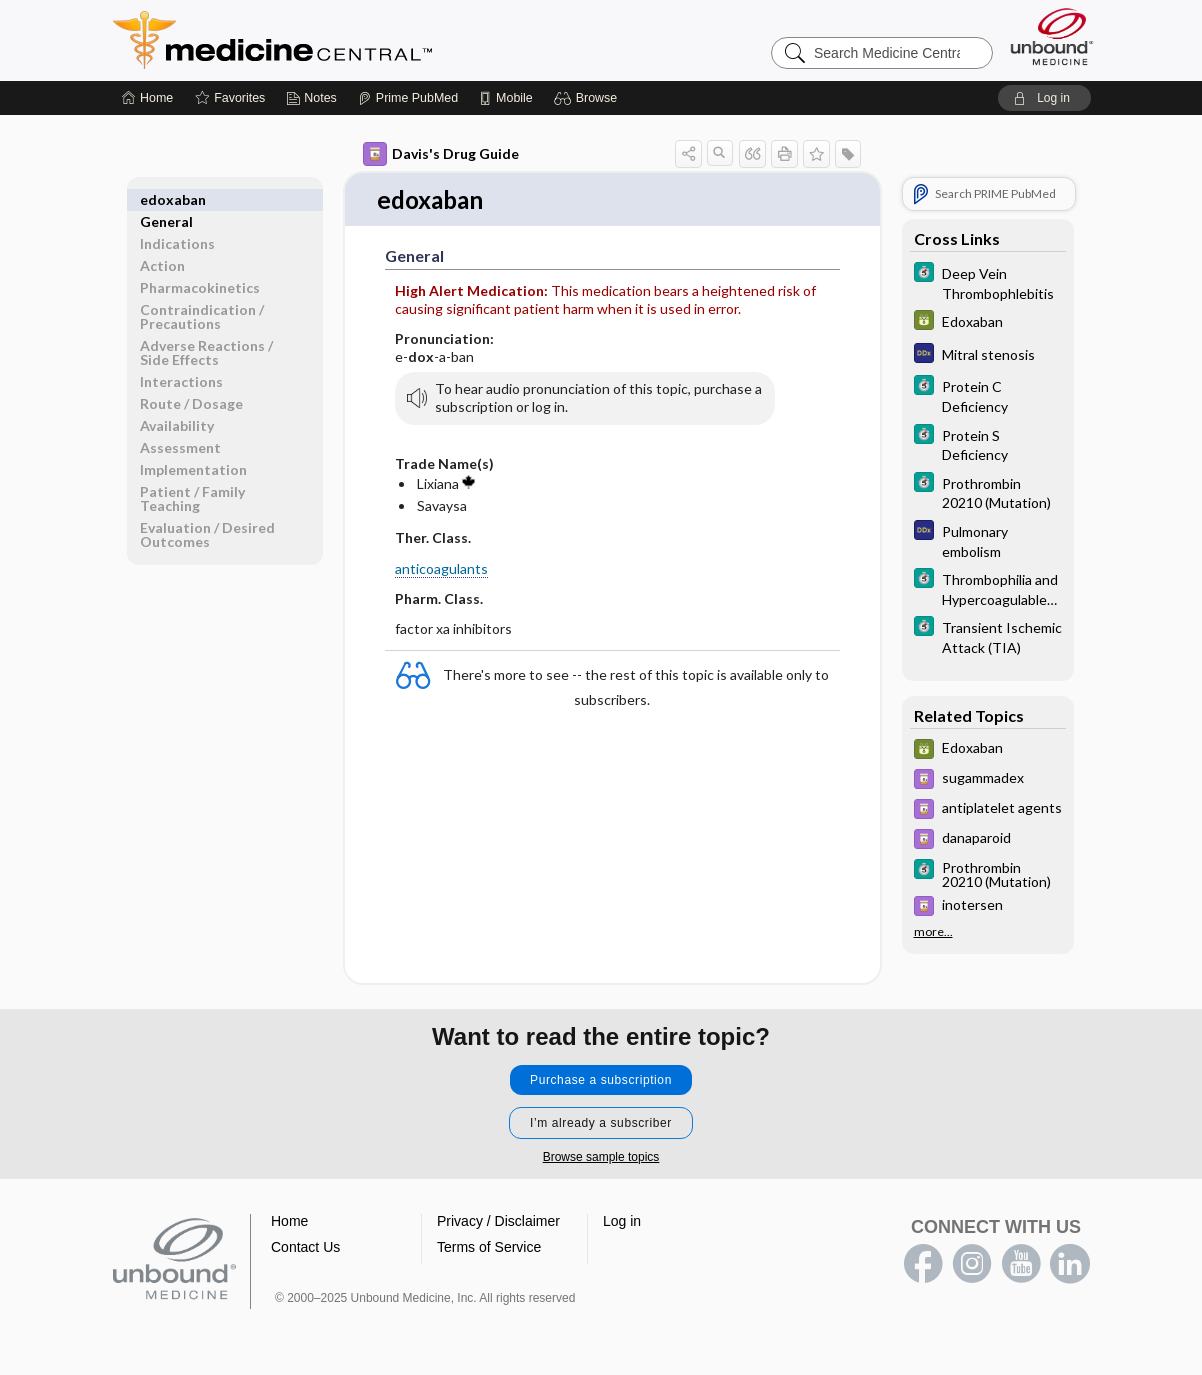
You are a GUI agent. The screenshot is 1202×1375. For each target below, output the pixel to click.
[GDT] (988, 322)
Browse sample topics (601, 1158)
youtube (1021, 1265)
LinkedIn (1070, 1265)
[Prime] (408, 98)
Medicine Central (361, 40)
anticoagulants (441, 569)
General (166, 199)
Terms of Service (489, 1248)
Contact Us (305, 1248)
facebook (923, 1265)
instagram (972, 1265)
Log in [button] (622, 1222)
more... (933, 932)
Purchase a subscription (601, 1081)
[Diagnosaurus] (988, 355)
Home (289, 1222)
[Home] (147, 98)
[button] (588, 98)
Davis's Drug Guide (441, 154)
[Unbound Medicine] (1052, 36)
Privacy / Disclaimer (498, 1222)
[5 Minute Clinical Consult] (988, 282)
